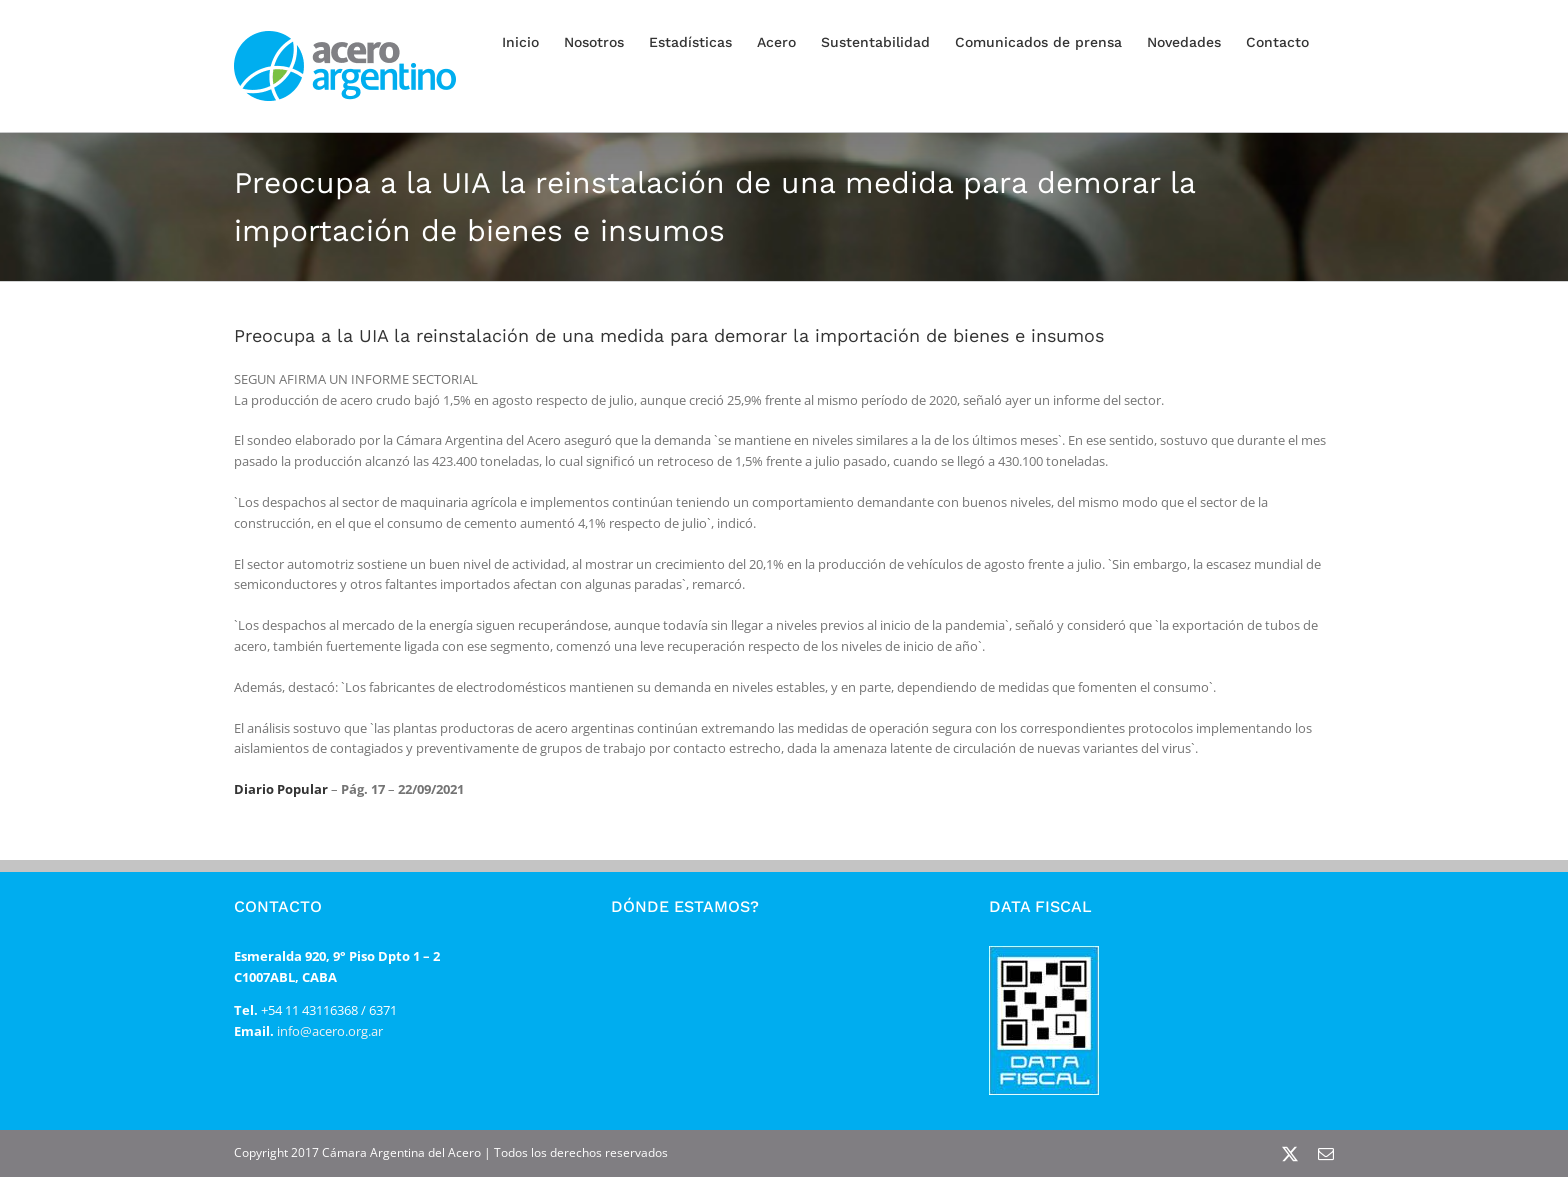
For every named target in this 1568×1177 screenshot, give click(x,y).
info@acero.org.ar (328, 1031)
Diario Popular (281, 789)
